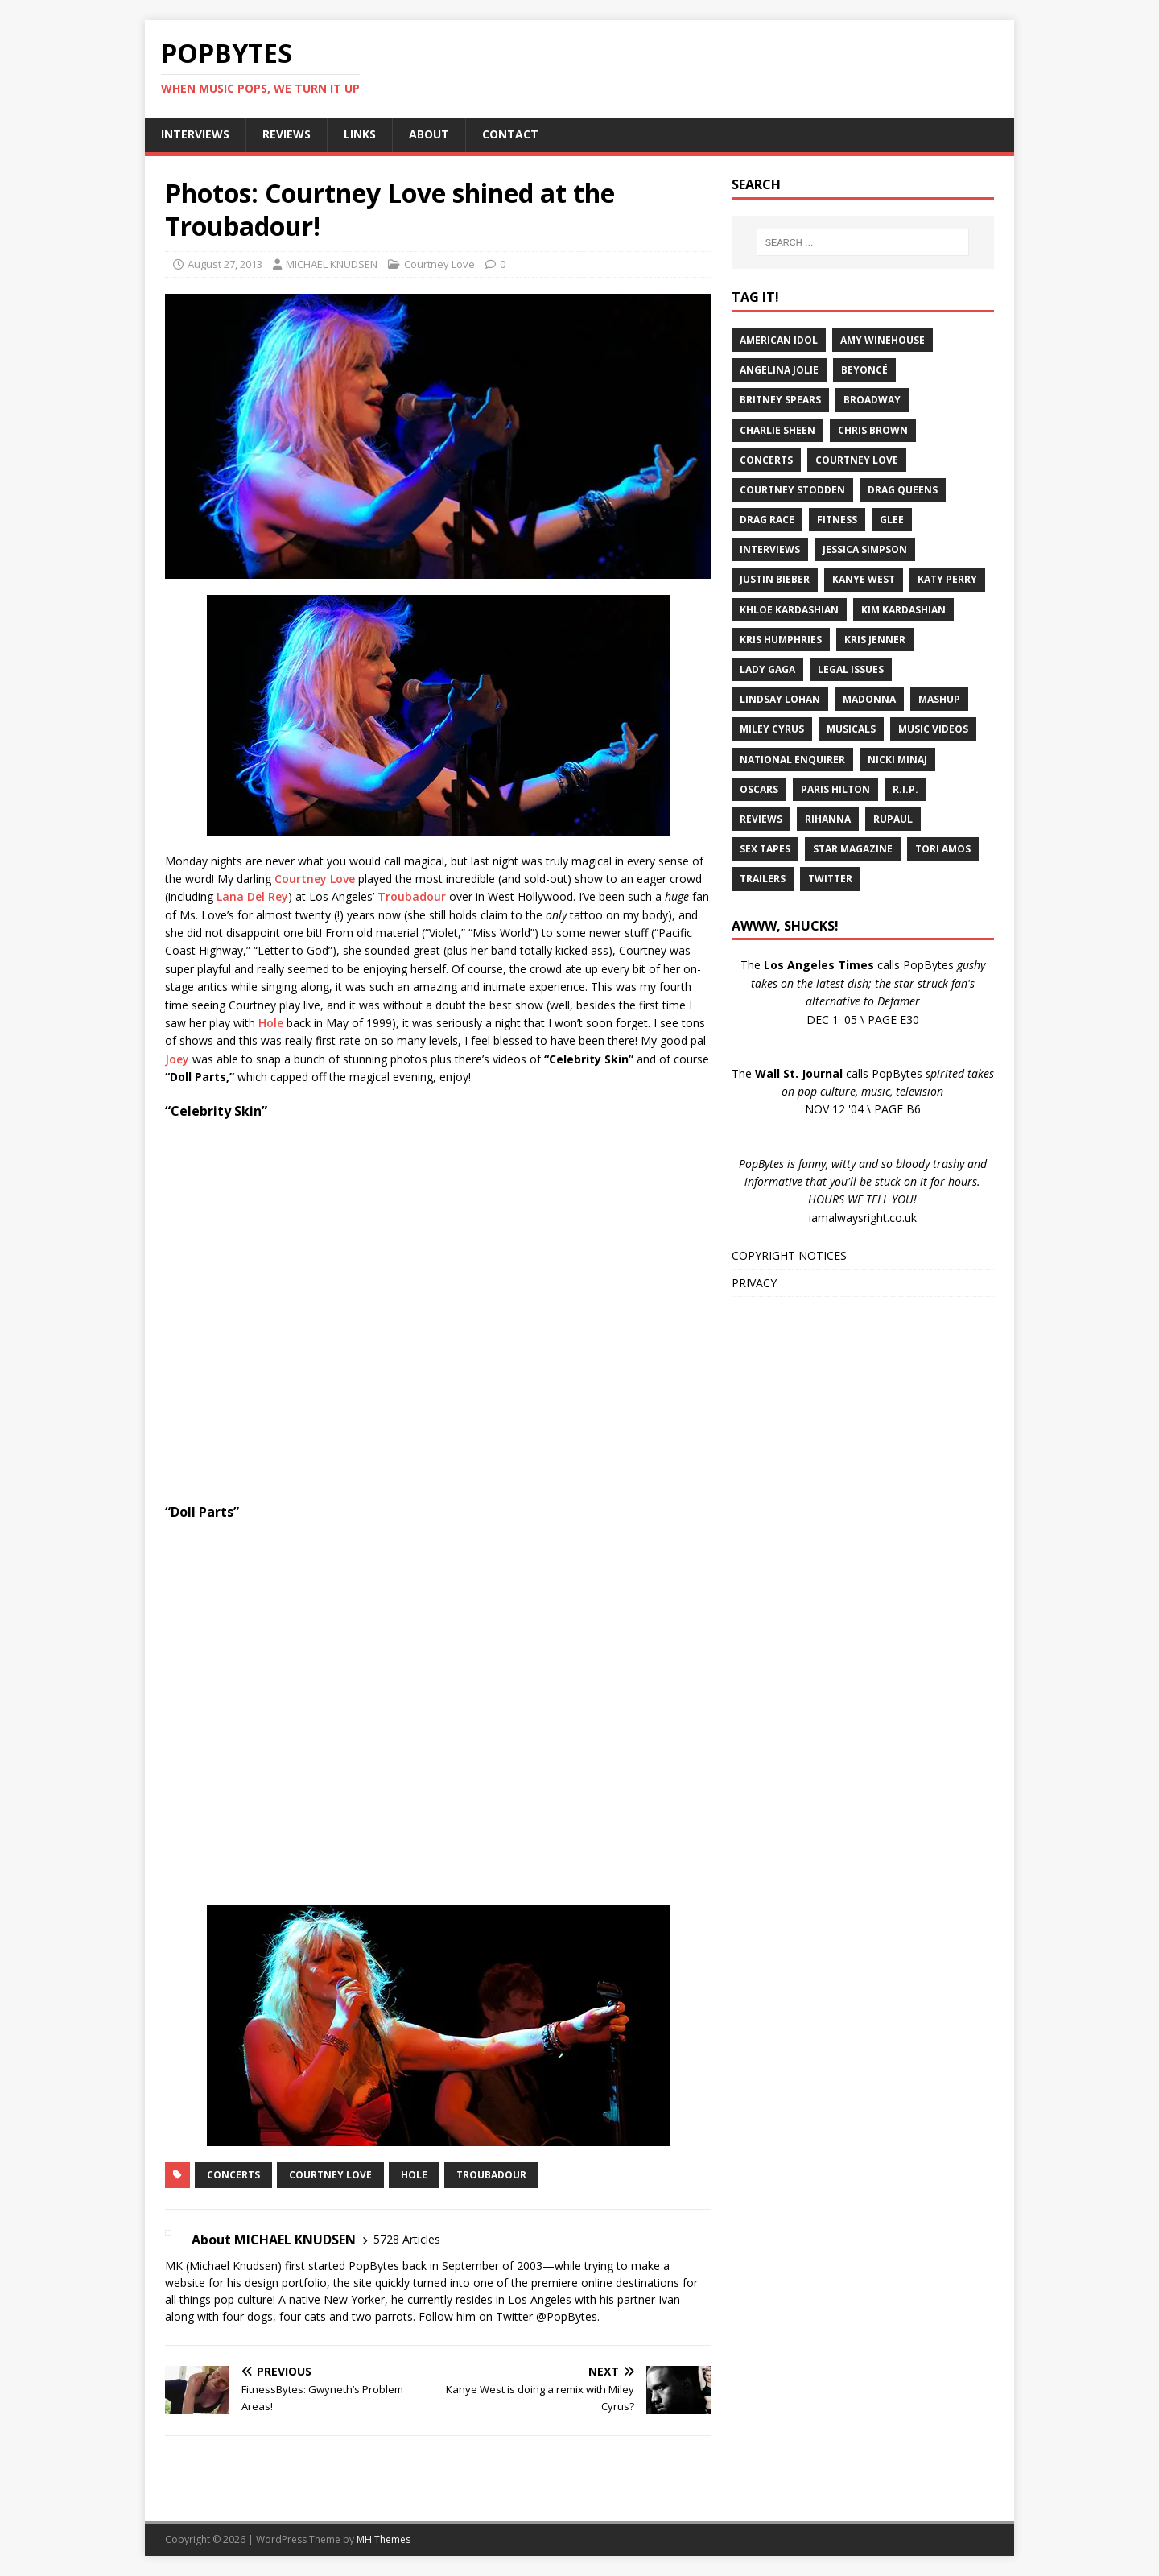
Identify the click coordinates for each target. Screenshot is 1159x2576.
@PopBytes (566, 2316)
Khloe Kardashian (789, 610)
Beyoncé (864, 370)
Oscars (759, 789)
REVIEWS (286, 134)
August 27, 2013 (225, 264)
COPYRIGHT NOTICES (789, 1255)
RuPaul (893, 819)
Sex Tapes (765, 849)
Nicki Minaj (897, 759)
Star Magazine (853, 849)
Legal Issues (851, 669)
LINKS (360, 134)
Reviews (761, 819)
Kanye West (863, 579)
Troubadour (411, 896)
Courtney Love (439, 264)
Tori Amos (943, 849)
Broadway (872, 400)
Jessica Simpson (865, 549)
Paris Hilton (835, 789)
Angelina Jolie (779, 370)
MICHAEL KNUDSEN (331, 264)
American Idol (779, 340)
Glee (892, 519)
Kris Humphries (781, 639)
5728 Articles (406, 2239)
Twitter (830, 879)
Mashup (939, 699)
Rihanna (828, 819)
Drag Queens (903, 490)
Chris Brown (873, 430)
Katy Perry (947, 579)
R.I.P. (905, 789)
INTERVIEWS (195, 134)
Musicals (851, 729)
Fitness (837, 519)
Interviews (770, 549)
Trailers (763, 879)
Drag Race (767, 519)
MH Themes (383, 2539)
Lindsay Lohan (780, 699)
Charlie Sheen (777, 430)
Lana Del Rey (252, 896)
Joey (177, 1059)
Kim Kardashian (903, 610)
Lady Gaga (767, 669)
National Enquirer (792, 759)
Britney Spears (780, 400)
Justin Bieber (775, 579)
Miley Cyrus (772, 729)
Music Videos (933, 729)
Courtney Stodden (792, 490)
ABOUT (429, 134)
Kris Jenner (874, 639)
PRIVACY (754, 1282)
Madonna (869, 699)
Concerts (233, 2175)
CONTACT (510, 134)
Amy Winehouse (882, 340)
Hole (270, 1022)
